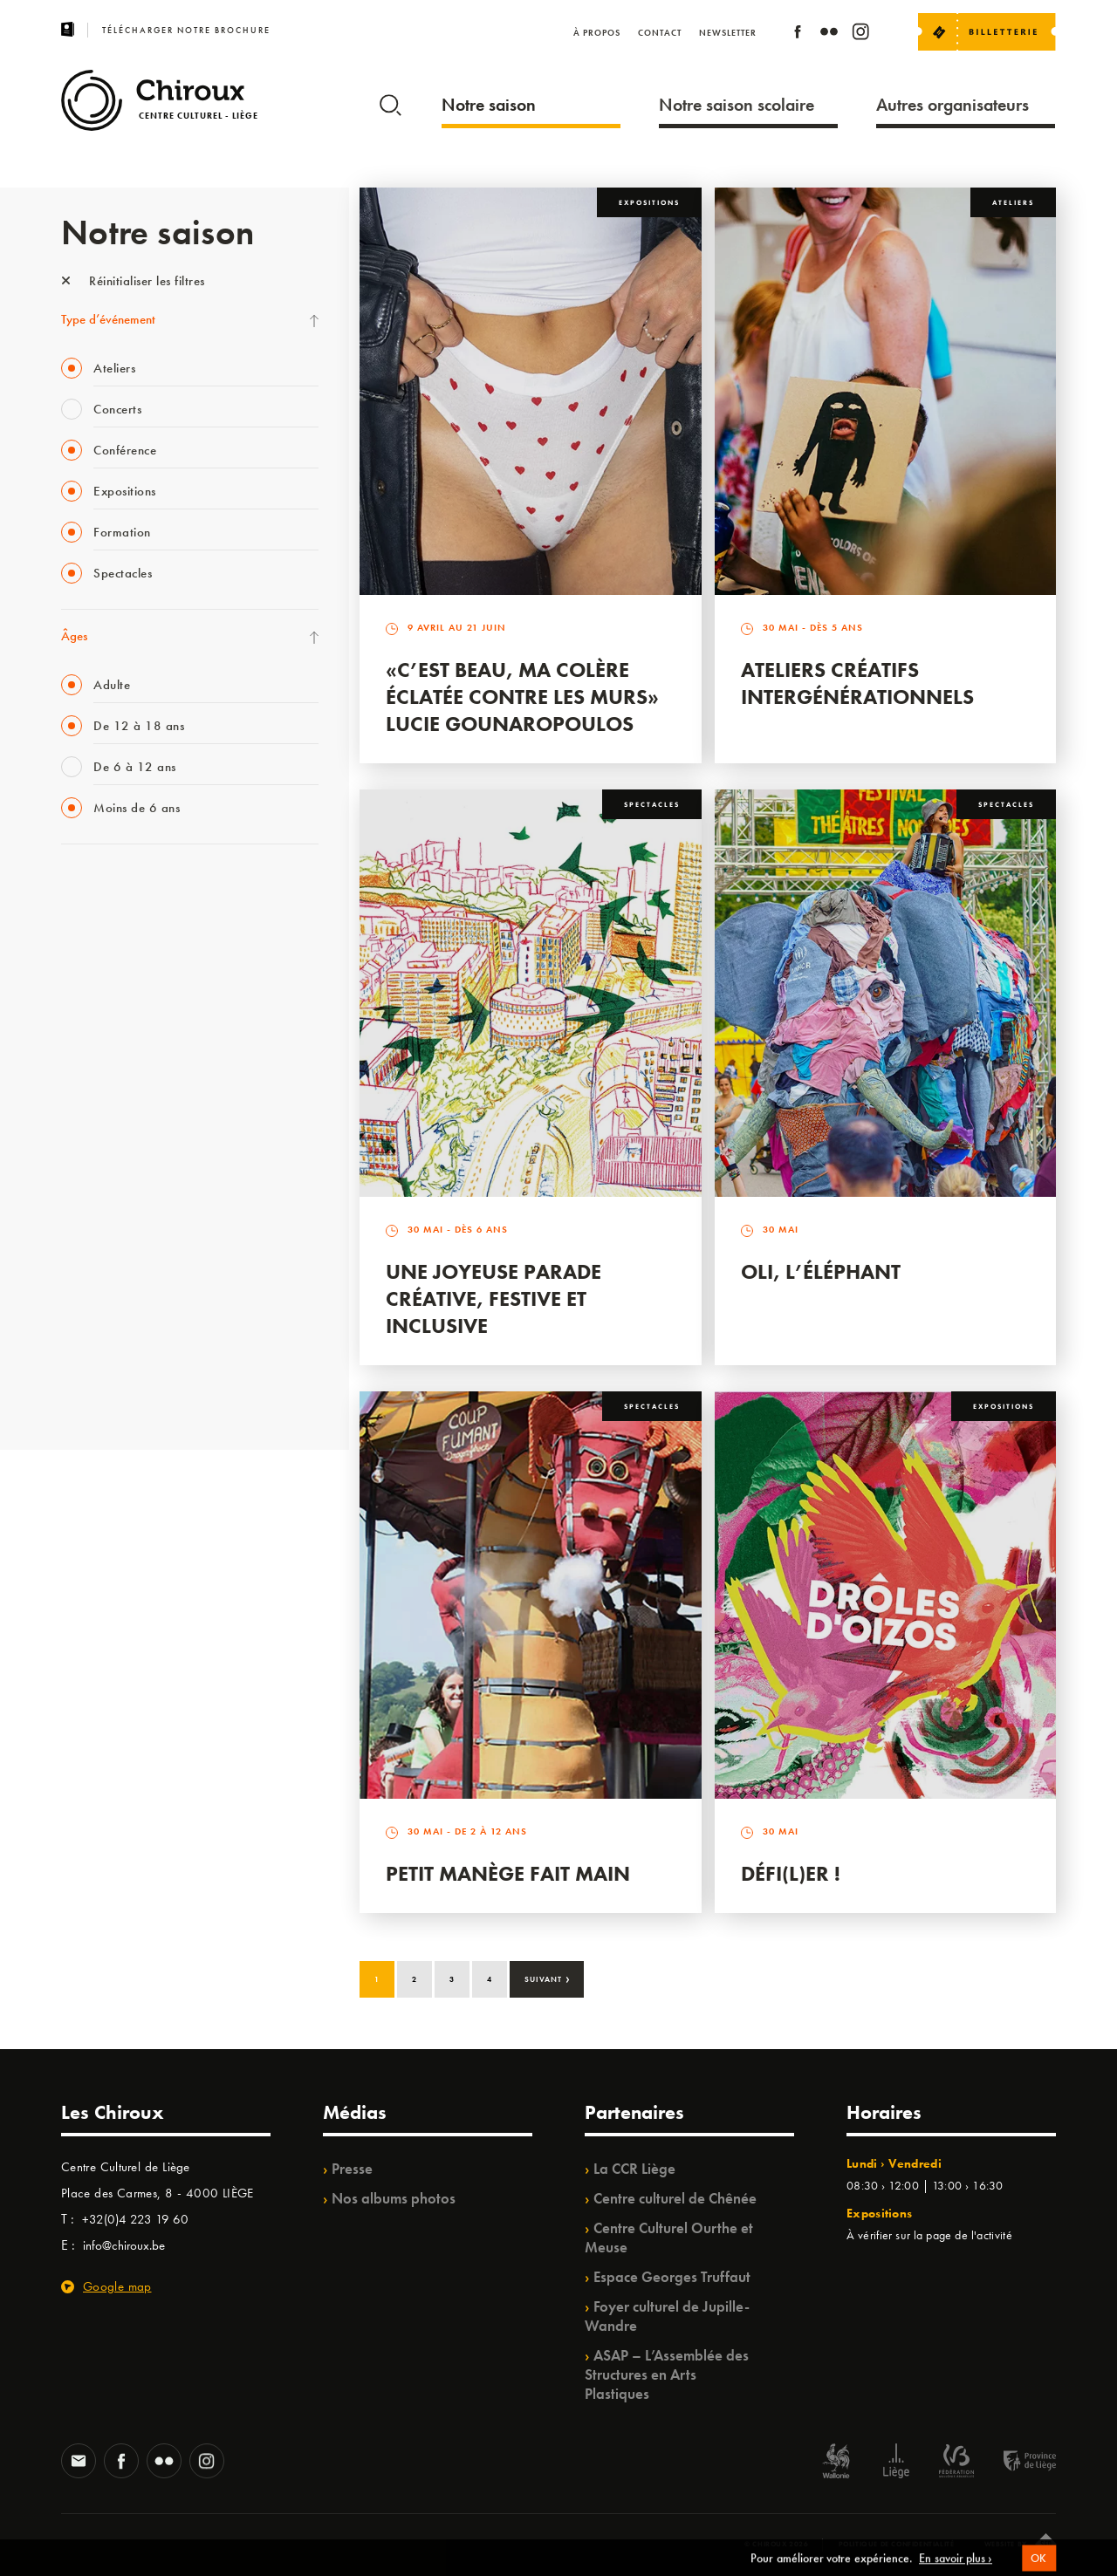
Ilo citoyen (87, 1245)
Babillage (85, 1031)
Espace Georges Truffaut (671, 2276)
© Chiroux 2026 (776, 2543)
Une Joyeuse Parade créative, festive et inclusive (493, 1298)
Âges (74, 636)
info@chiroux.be (124, 2245)
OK (1038, 2567)
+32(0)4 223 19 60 (135, 2219)
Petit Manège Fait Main (508, 1873)
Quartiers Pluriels (104, 1210)
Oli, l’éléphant (821, 1271)
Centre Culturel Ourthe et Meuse (669, 2237)
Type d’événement (108, 319)
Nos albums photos (394, 2198)
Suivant (547, 1977)
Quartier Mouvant (108, 1174)
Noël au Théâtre (103, 1317)
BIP (69, 1102)
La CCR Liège (634, 2168)
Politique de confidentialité (897, 2543)
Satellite (81, 1067)
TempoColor (93, 1281)
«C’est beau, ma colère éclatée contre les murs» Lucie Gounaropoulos (522, 696)
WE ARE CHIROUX (112, 1353)
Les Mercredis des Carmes (128, 959)
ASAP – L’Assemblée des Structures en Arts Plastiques (667, 2374)
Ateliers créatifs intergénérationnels (857, 683)
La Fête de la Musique (118, 924)
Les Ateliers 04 (99, 1138)
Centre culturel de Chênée (675, 2198)
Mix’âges (85, 995)
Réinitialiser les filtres (133, 281)
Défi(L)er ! (790, 1873)
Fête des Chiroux (104, 888)
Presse (352, 2168)
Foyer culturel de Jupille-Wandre (667, 2316)
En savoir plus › (955, 2567)
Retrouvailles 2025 (111, 1388)
